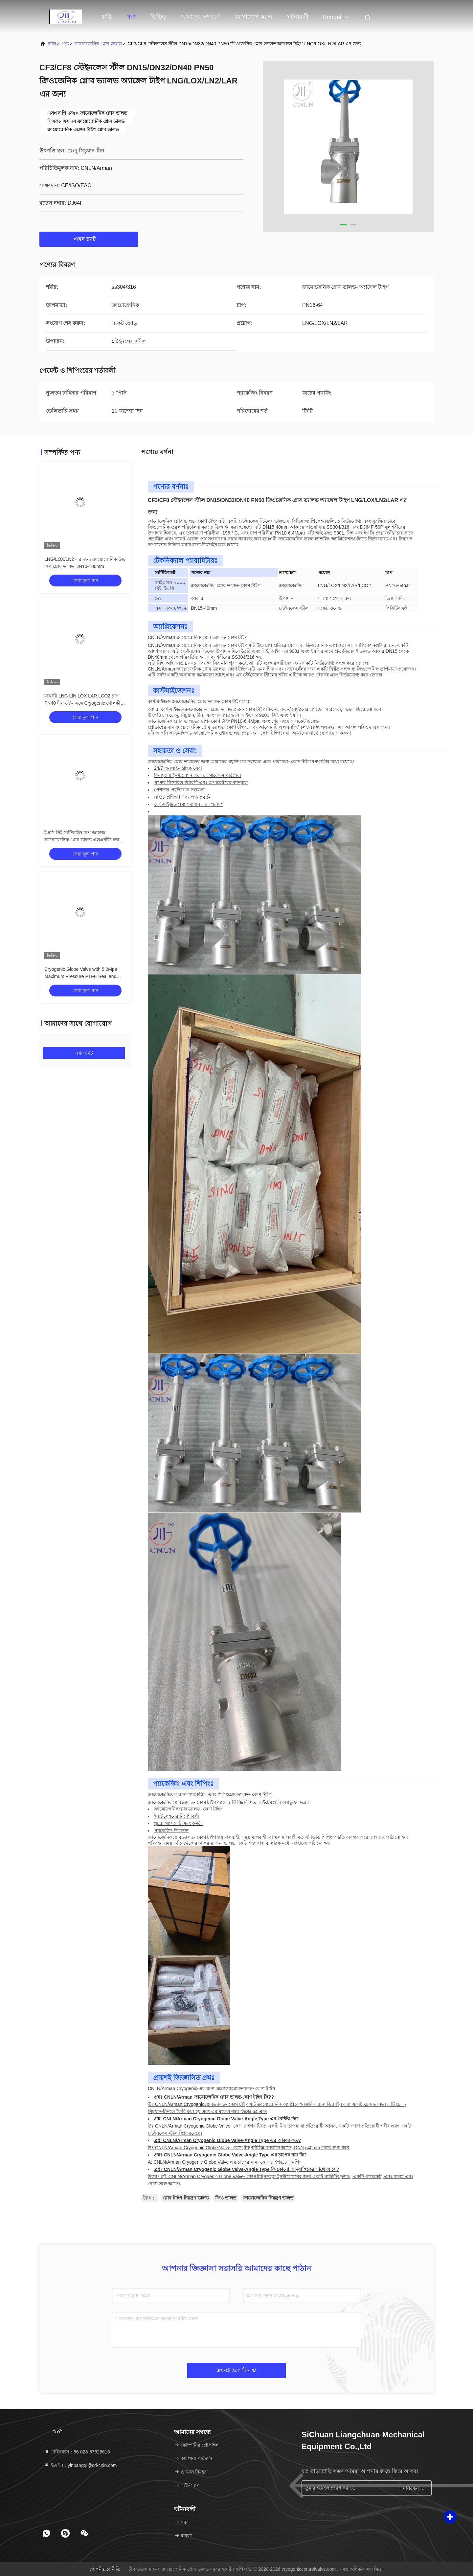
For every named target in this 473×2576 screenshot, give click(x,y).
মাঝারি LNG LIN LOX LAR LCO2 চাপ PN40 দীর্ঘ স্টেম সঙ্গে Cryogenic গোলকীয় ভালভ (83, 703)
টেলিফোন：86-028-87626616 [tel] (77, 2451)
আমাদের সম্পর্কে (200, 16)
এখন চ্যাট (88, 239)
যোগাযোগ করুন (254, 16)
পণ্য (131, 16)
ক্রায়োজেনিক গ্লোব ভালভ (98, 43)
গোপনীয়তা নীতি (105, 2569)
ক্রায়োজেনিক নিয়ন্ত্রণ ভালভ (268, 2197)
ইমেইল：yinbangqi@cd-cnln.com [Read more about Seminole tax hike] (80, 2465)
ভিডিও (158, 16)
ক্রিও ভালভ (225, 2197)
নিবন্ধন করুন (412, 2488)
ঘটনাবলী (297, 16)
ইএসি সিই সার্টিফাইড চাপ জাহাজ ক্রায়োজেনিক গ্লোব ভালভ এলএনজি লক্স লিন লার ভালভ (82, 840)
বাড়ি (106, 16)
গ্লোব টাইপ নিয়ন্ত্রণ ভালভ (186, 2197)
